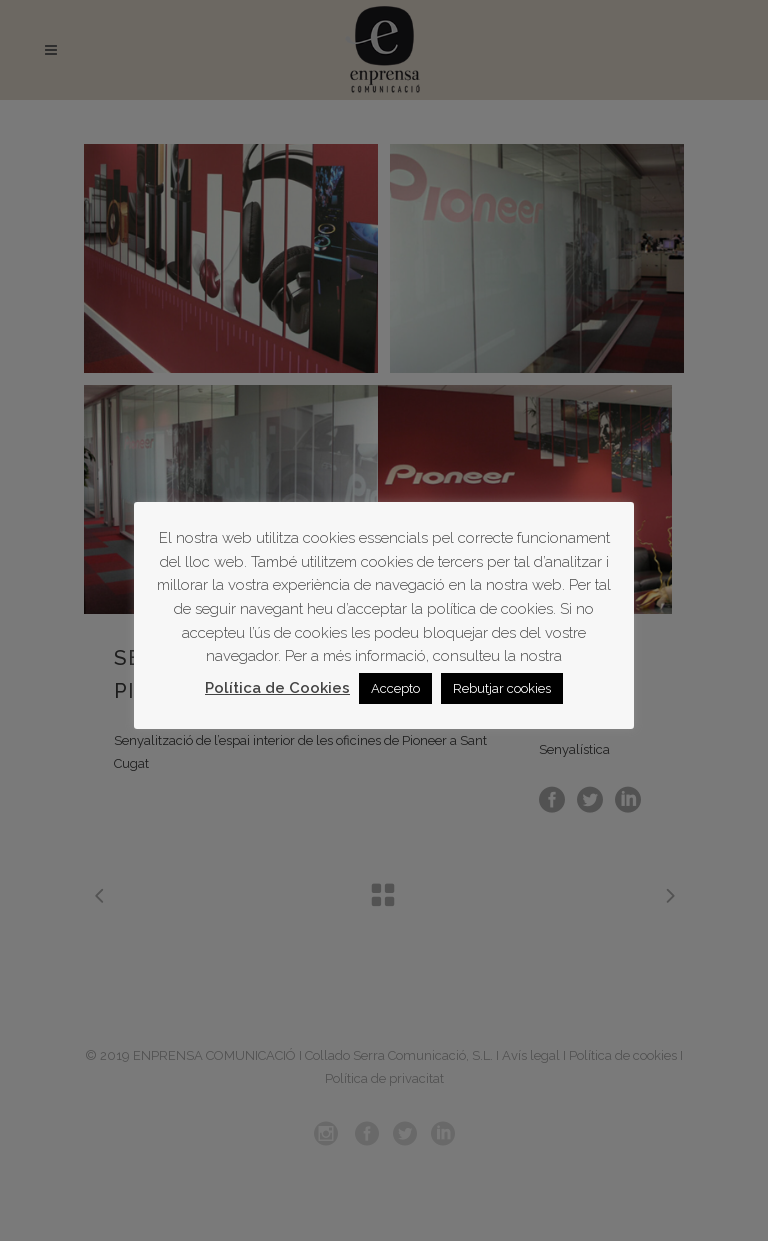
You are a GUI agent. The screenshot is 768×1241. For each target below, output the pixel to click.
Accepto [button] (395, 688)
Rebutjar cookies (502, 688)
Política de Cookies (277, 688)
